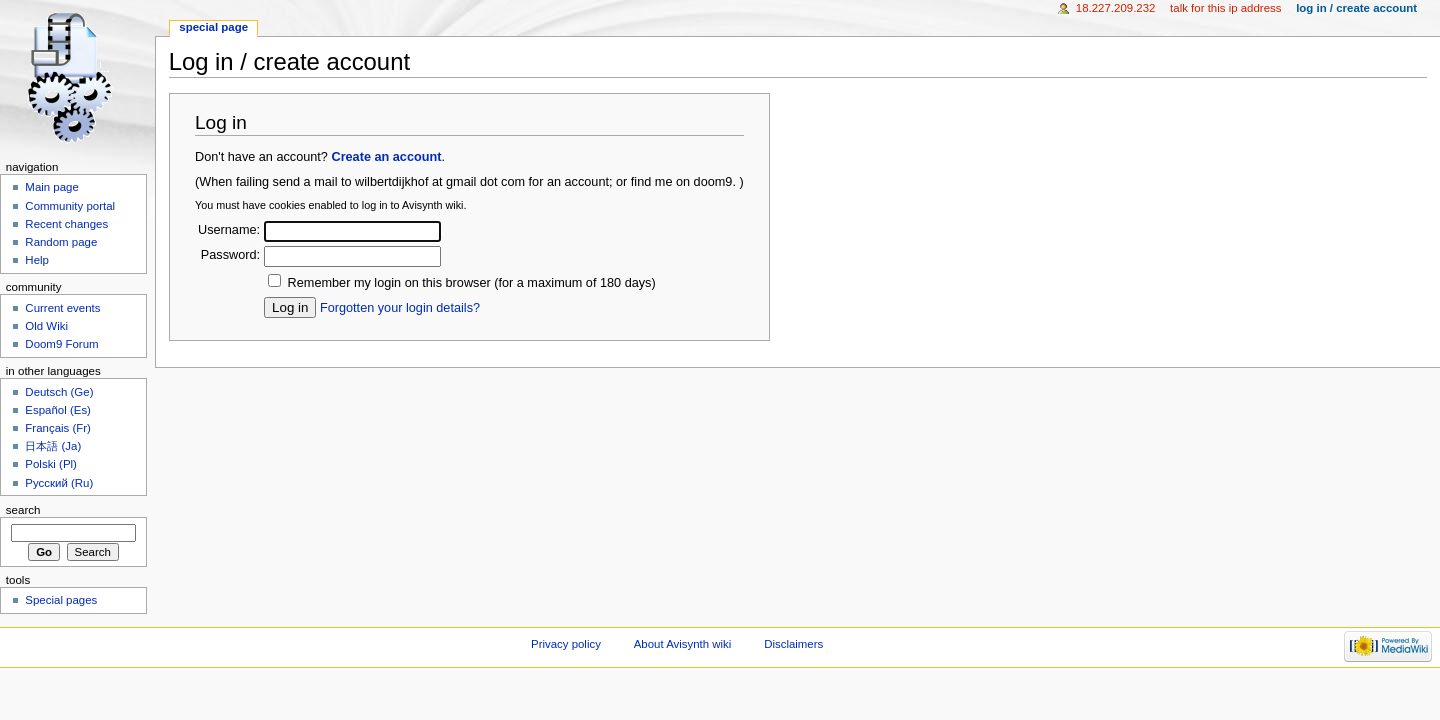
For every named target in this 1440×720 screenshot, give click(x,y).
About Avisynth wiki (683, 644)
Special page (213, 27)
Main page (52, 187)
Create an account (386, 157)
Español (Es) (58, 410)
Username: (229, 230)
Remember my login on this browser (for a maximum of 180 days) (472, 283)
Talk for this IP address (1225, 8)
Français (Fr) (58, 428)
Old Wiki (46, 326)
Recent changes (66, 224)
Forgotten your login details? (400, 308)
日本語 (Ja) (53, 446)
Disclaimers (793, 644)
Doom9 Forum (61, 344)
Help (37, 260)
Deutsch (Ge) (59, 392)
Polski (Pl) (51, 464)
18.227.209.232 (1116, 8)
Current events (62, 308)
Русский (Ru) (59, 483)
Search (23, 510)
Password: (230, 255)
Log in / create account (1356, 8)
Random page (61, 242)
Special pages (61, 600)
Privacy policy (566, 644)
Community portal (70, 206)
